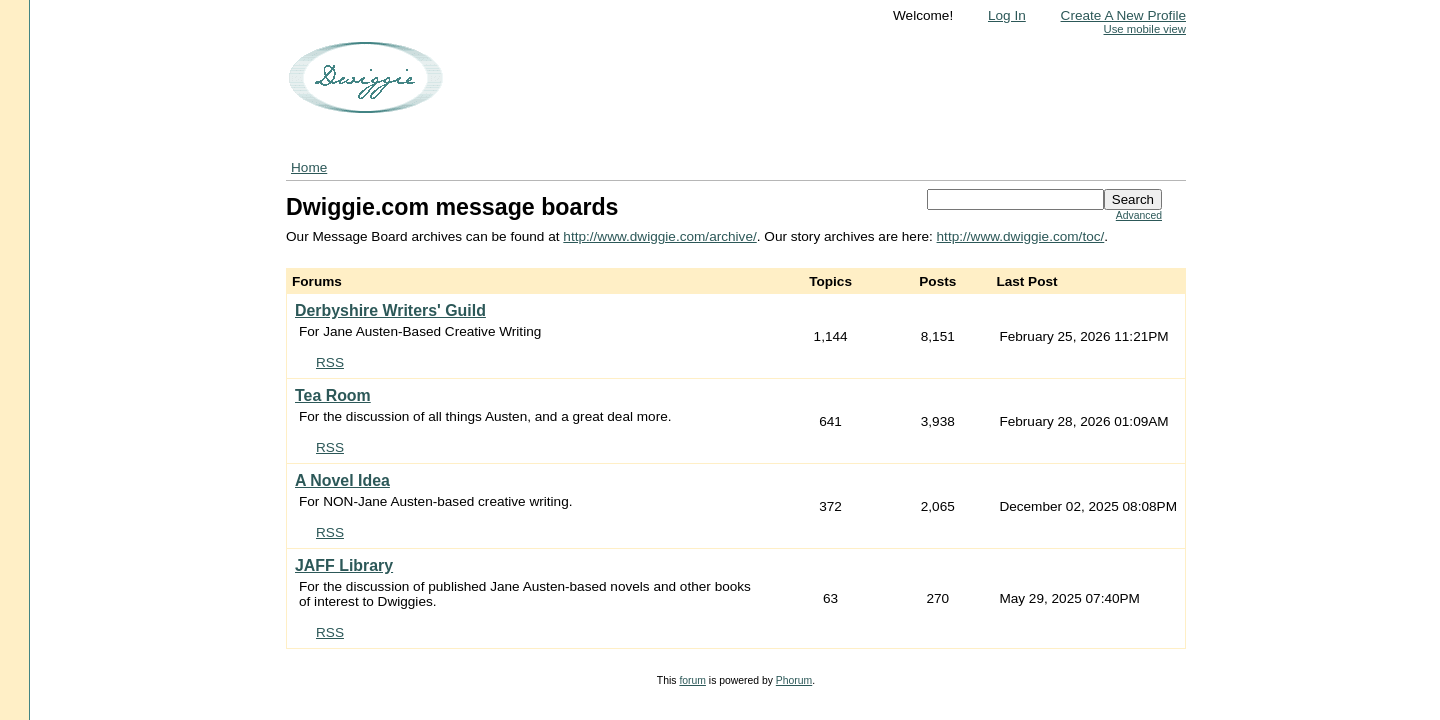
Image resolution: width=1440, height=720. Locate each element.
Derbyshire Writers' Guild (390, 310)
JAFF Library (344, 565)
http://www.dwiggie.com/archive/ (659, 236)
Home (309, 167)
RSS (330, 362)
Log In (1007, 15)
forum (692, 680)
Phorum (794, 680)
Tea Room (333, 395)
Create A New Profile (1123, 15)
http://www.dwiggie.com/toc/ (1021, 236)
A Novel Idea (342, 480)
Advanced (1139, 215)
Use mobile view (1145, 29)
